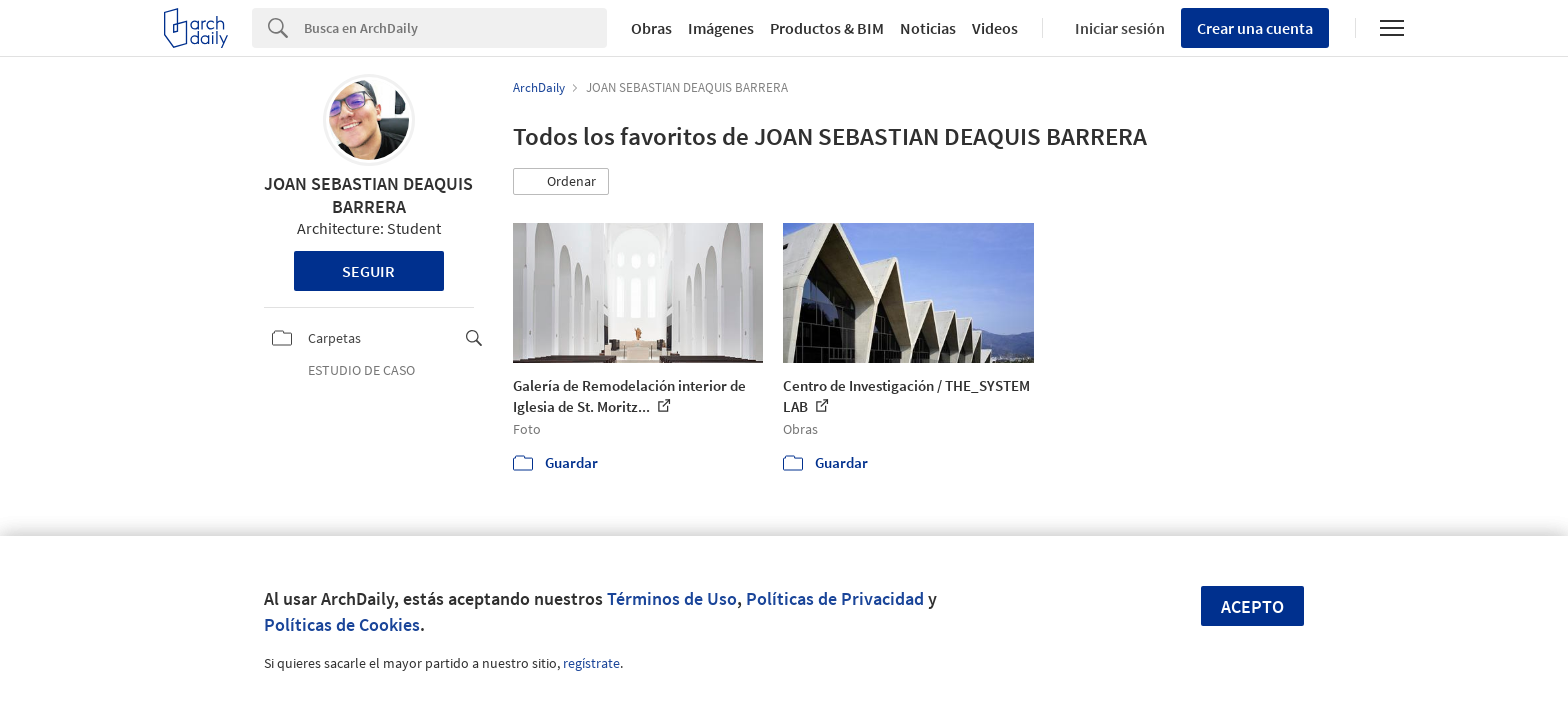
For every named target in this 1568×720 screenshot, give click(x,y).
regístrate (591, 663)
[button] (561, 182)
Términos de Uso (672, 598)
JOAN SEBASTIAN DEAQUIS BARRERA (368, 195)
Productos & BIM (827, 28)
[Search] (455, 28)
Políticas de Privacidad (835, 598)
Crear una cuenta (1255, 28)
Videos (995, 28)
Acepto (1252, 606)
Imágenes (721, 28)
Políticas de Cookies (342, 624)
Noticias (928, 28)
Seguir (368, 271)
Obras (651, 28)
